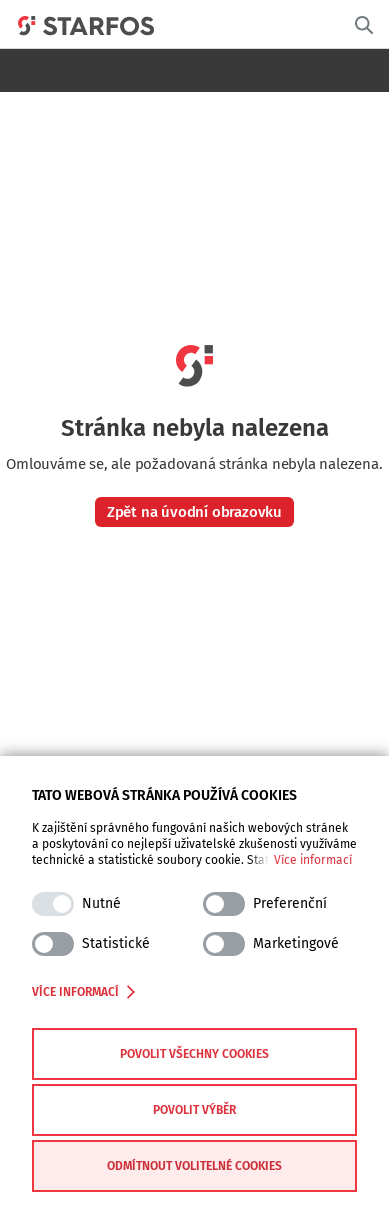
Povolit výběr (194, 1110)
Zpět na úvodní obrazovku (194, 512)
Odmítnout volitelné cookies (194, 1166)
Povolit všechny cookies (194, 1054)
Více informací (313, 860)
